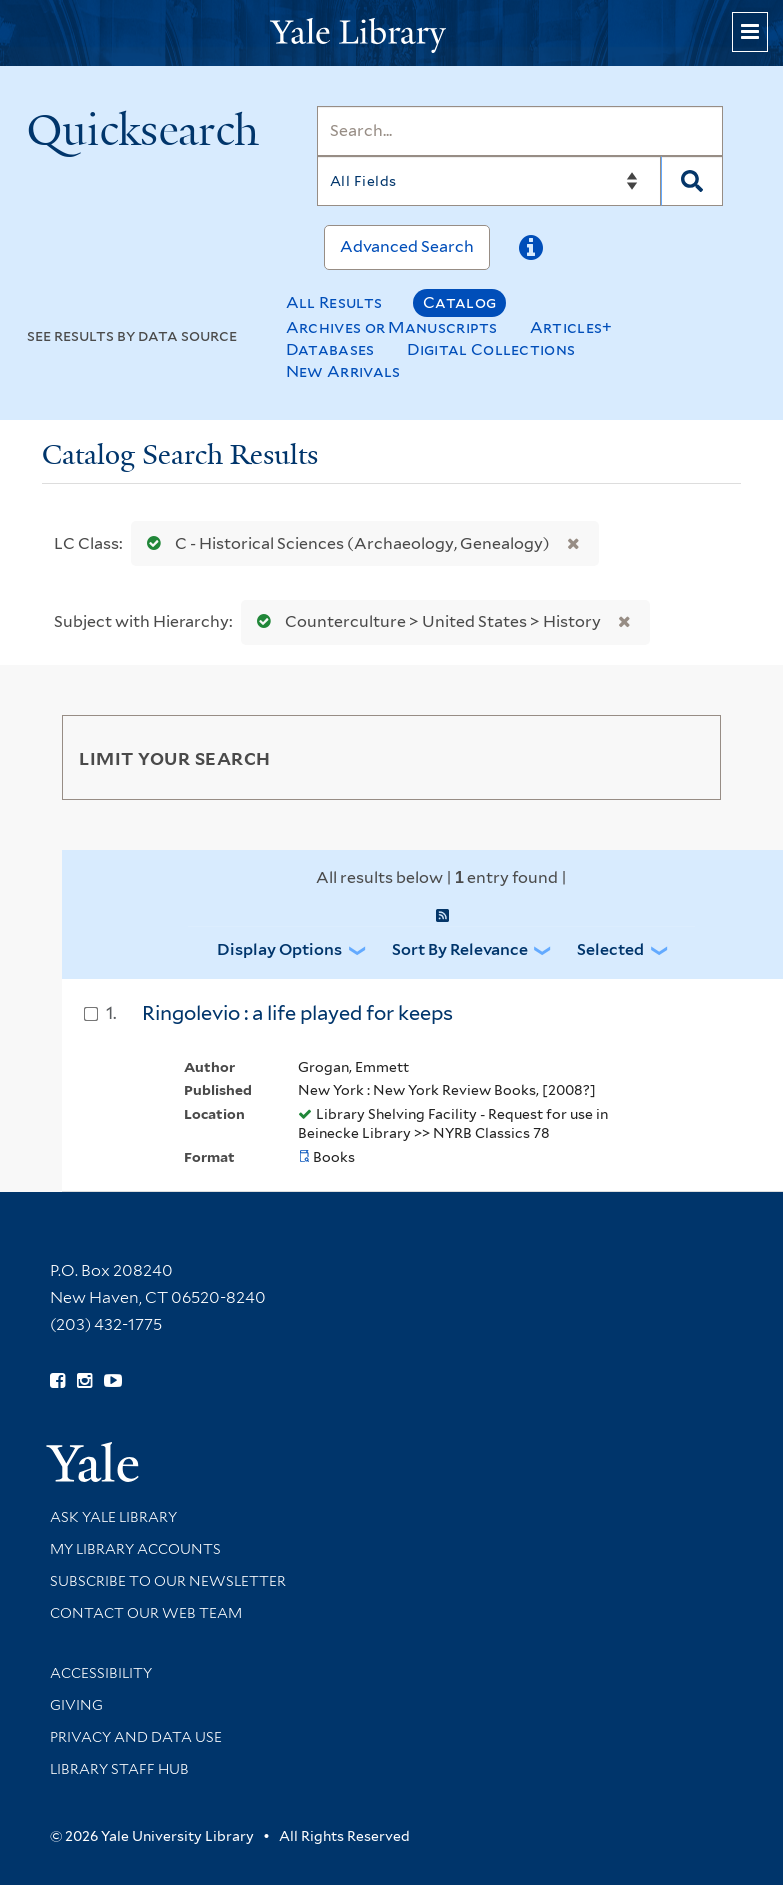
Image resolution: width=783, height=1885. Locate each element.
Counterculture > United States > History (424, 621)
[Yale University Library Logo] (392, 33)
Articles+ (571, 327)
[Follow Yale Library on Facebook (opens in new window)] (57, 1381)
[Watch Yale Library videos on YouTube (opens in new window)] (113, 1381)
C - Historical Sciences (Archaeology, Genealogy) (344, 543)
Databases (330, 349)
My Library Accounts (135, 1549)
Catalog (459, 302)
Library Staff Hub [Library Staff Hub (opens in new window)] (119, 1769)
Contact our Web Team (146, 1613)
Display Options (279, 949)
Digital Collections (491, 349)
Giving (76, 1705)
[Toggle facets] (687, 757)
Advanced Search (407, 246)
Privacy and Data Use (136, 1737)
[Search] (520, 131)
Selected (610, 949)
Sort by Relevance (460, 949)
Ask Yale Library (113, 1517)
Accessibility (101, 1673)
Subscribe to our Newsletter (168, 1581)
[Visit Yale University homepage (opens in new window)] (92, 1455)
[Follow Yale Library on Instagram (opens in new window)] (84, 1381)
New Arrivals (343, 371)
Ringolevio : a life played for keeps (297, 1013)
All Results (334, 302)
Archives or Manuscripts (392, 327)
